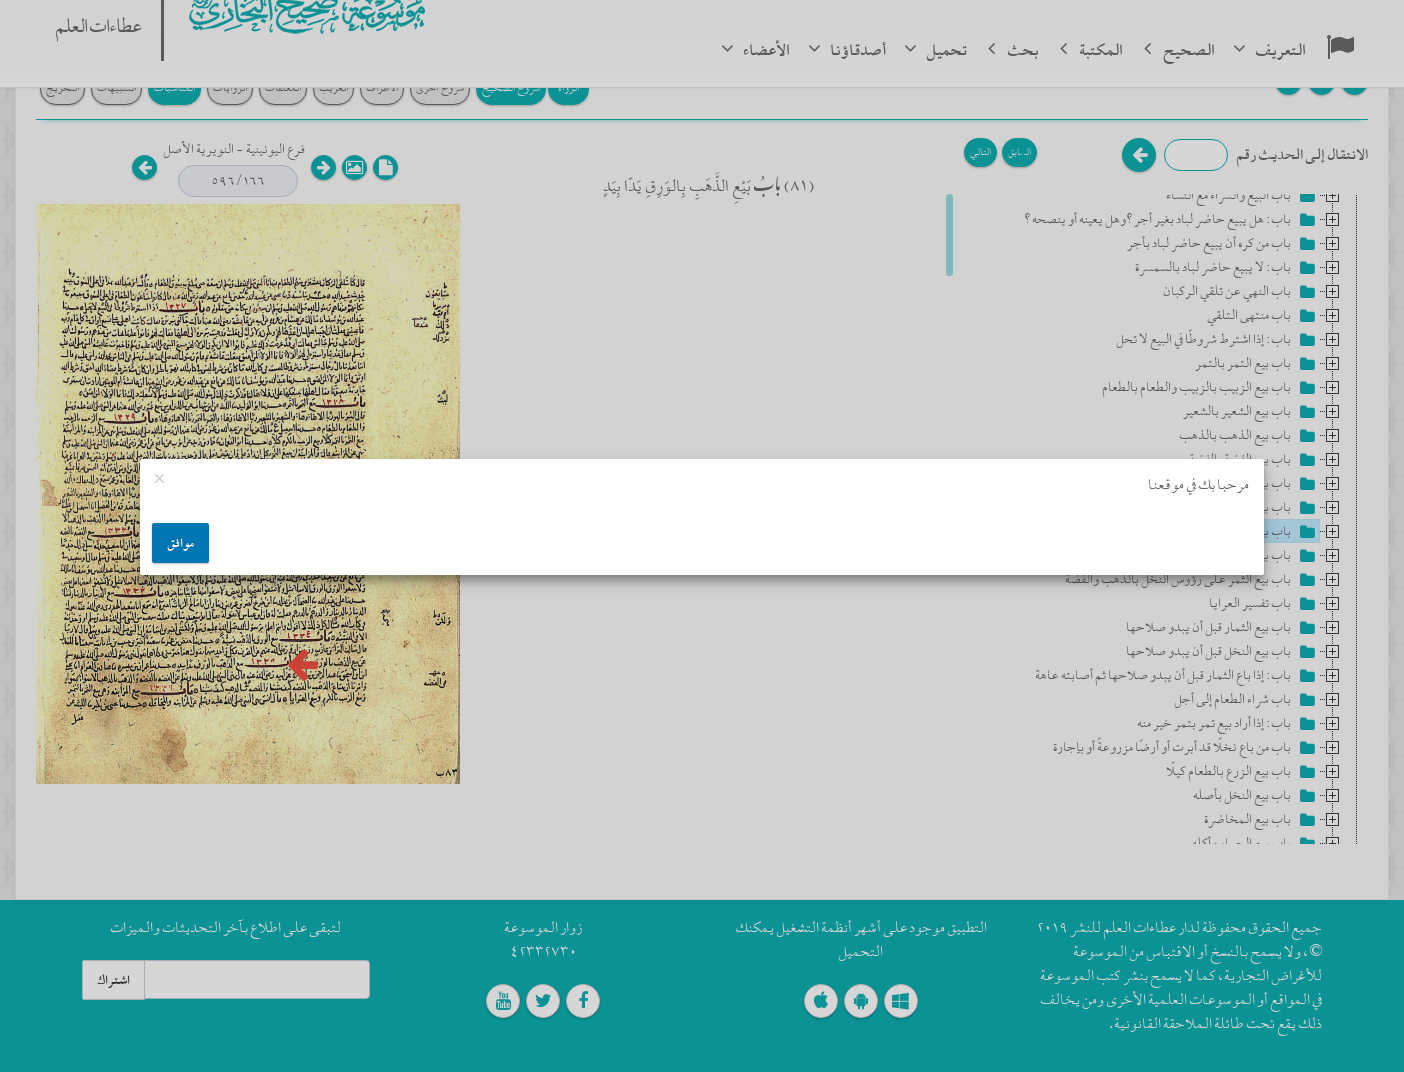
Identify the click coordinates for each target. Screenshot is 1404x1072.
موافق (180, 543)
